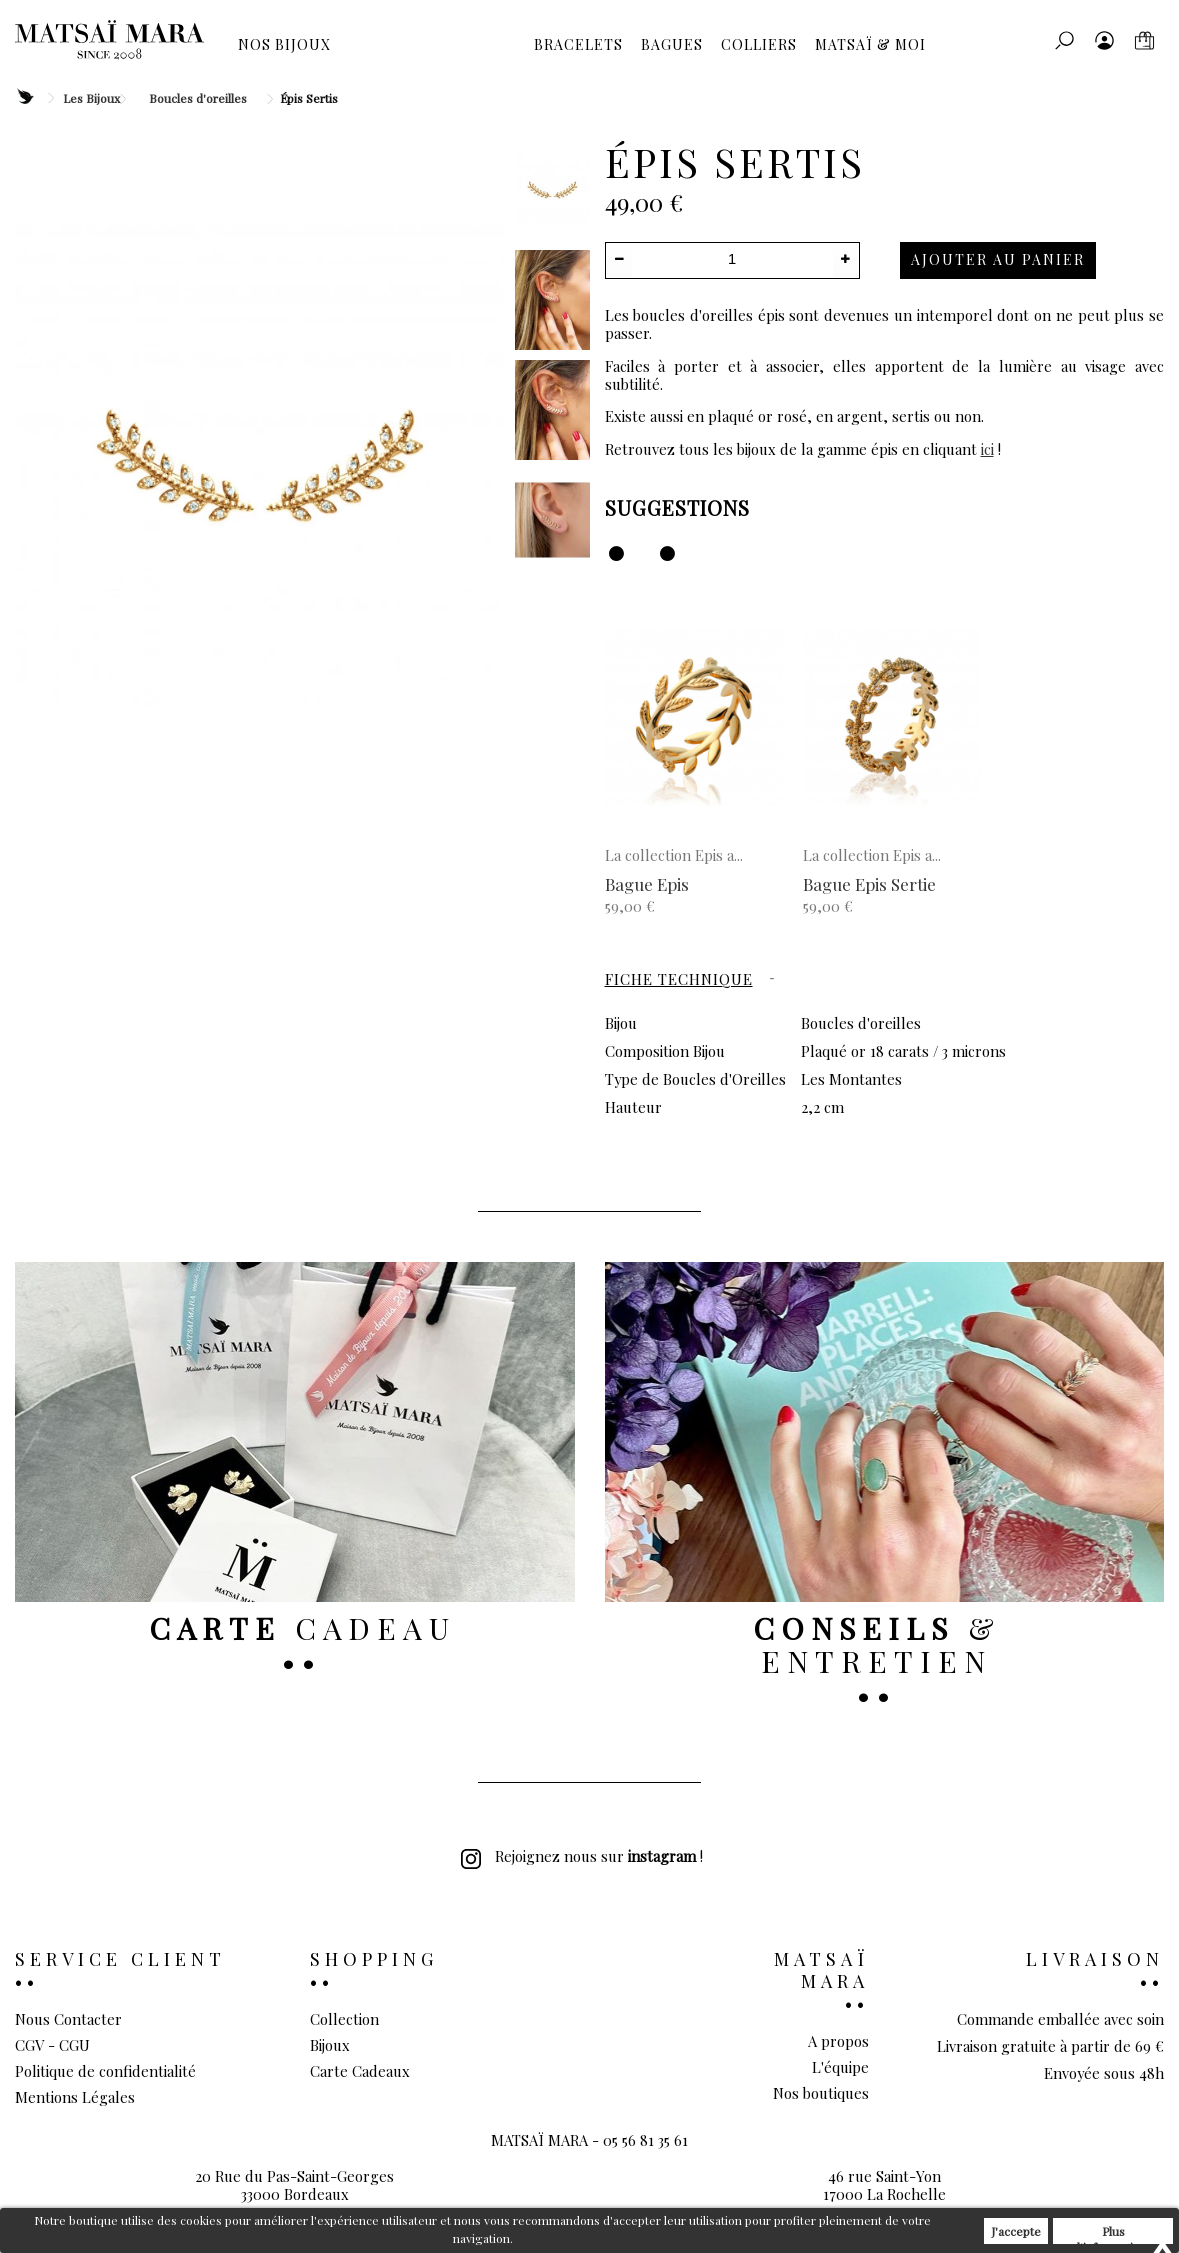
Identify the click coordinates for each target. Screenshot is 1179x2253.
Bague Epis (647, 884)
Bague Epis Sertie (869, 884)
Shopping (374, 1959)
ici (987, 449)
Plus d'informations (1113, 2233)
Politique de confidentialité (105, 2071)
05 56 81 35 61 (645, 2172)
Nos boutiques (821, 2093)
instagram (662, 1856)
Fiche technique (679, 979)
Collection (344, 2019)
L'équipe (840, 2067)
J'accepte (1016, 2231)
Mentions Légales (75, 2097)
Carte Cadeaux (360, 2071)
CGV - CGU (52, 2045)
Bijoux (330, 2045)
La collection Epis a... (674, 855)
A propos (838, 2041)
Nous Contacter (68, 2019)
